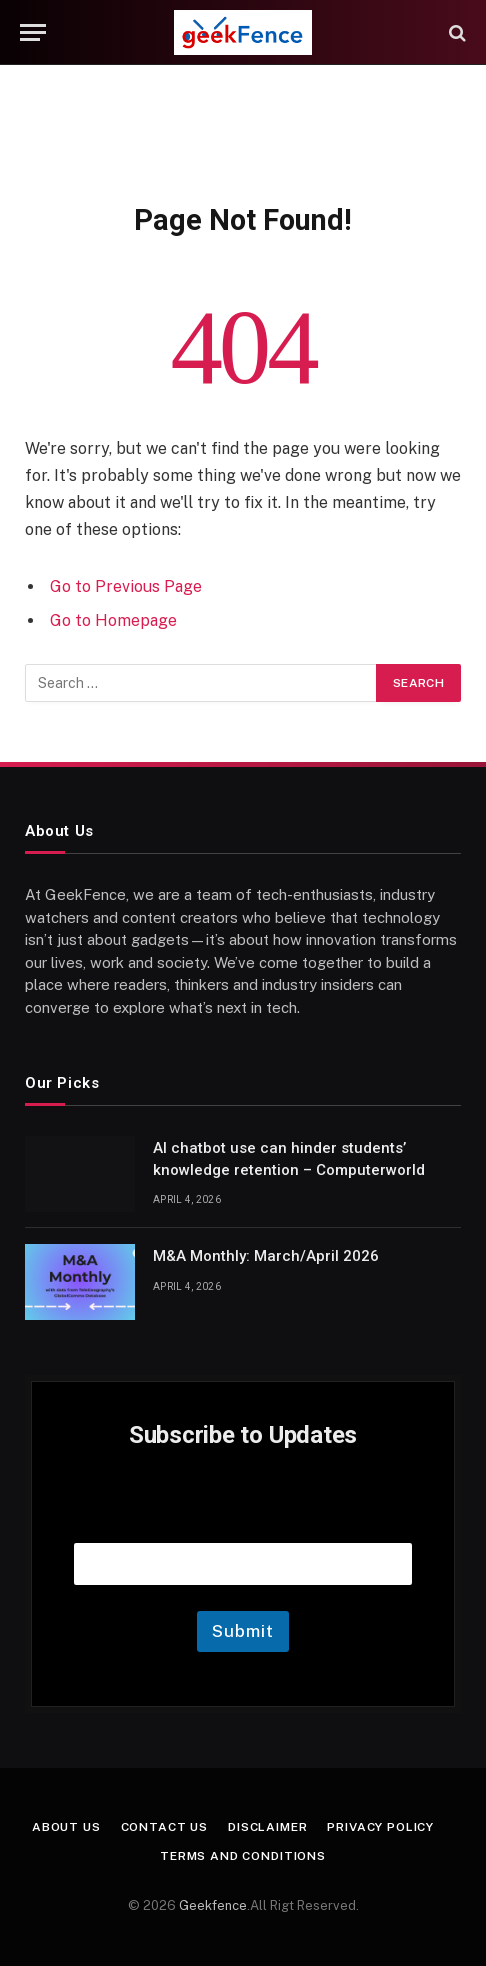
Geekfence (213, 1905)
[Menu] (33, 32)
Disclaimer (267, 1827)
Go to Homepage (113, 620)
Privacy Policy (380, 1827)
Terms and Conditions (243, 1856)
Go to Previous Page (126, 586)
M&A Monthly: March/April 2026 (266, 1256)
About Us (66, 1827)
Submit (242, 1631)
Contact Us (164, 1827)
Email (243, 1517)
